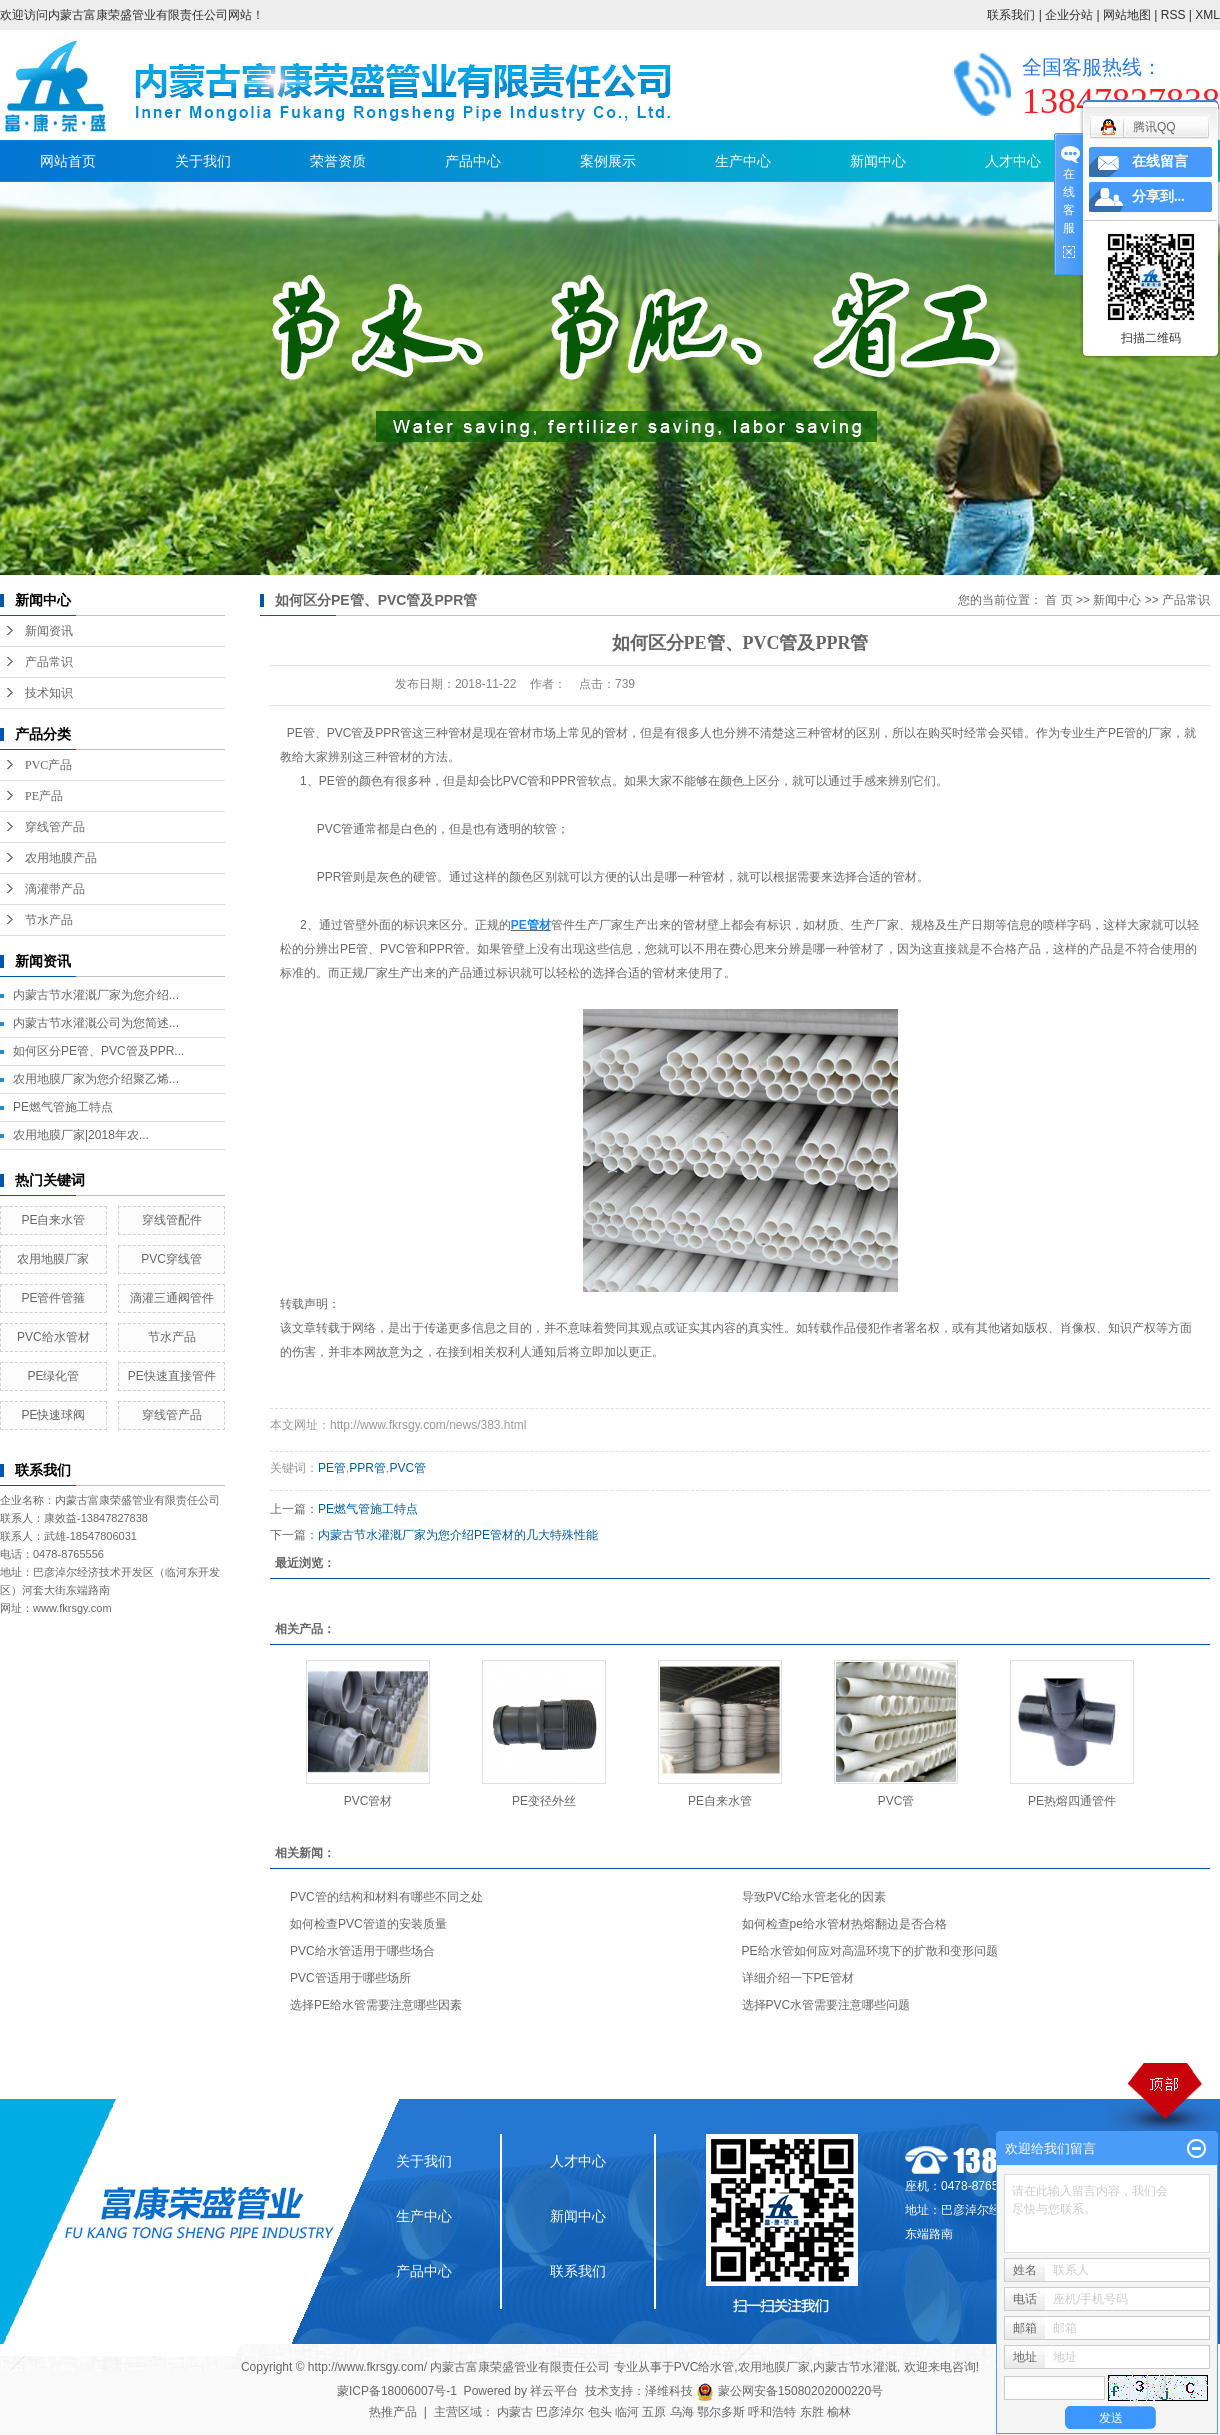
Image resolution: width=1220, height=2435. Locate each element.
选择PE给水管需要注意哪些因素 (376, 2005)
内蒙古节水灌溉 (855, 2367)
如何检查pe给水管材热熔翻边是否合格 (844, 1924)
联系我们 (1011, 15)
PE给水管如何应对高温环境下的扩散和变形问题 (870, 1951)
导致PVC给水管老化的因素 (814, 1897)
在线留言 (1160, 161)
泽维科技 (669, 2391)
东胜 (812, 2412)
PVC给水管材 (53, 1337)
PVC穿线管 (171, 1259)
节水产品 (49, 920)
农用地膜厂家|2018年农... (81, 1135)
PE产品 (44, 796)
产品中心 (473, 161)
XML (1207, 15)
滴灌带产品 (55, 889)
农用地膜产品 (61, 858)
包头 (600, 2412)
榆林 (839, 2412)
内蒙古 (515, 2412)
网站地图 (1127, 15)
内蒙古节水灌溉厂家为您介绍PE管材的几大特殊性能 (458, 1535)
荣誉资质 (338, 161)
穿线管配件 (172, 1220)
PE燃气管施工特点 (63, 1107)
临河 (627, 2412)
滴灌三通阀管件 (172, 1298)
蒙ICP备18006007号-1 (397, 2391)
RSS (1173, 15)
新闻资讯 (49, 631)
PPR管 (367, 1468)
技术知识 (49, 693)
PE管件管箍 (53, 1298)
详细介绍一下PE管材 (798, 1978)
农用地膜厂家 (53, 1259)
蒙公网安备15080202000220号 (789, 2391)
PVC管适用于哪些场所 (350, 1978)
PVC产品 (48, 765)
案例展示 (608, 161)
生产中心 (743, 161)
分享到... (1158, 196)
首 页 (1058, 600)
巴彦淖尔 (560, 2412)
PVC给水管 (704, 2367)
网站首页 (68, 161)
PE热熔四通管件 (1072, 1801)
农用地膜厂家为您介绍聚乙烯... (96, 1079)
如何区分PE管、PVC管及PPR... (98, 1051)
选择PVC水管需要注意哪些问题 (826, 2005)
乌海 (682, 2412)
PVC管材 (368, 1801)
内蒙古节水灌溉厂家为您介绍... (96, 995)
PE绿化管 (53, 1376)
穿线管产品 (55, 827)
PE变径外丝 (544, 1801)
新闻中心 (878, 161)
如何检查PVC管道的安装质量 (368, 1924)
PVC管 (407, 1468)
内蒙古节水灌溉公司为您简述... (96, 1023)
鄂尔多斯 (721, 2412)
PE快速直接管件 (172, 1376)
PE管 (301, 733)
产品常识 (49, 662)
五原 (654, 2412)
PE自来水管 (53, 1220)
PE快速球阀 (53, 1415)
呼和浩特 (772, 2412)
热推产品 (393, 2412)
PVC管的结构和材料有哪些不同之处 (386, 1897)
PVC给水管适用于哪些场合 (362, 1951)
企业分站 (1069, 15)
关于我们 (203, 161)
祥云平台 (554, 2391)
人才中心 (1013, 161)
